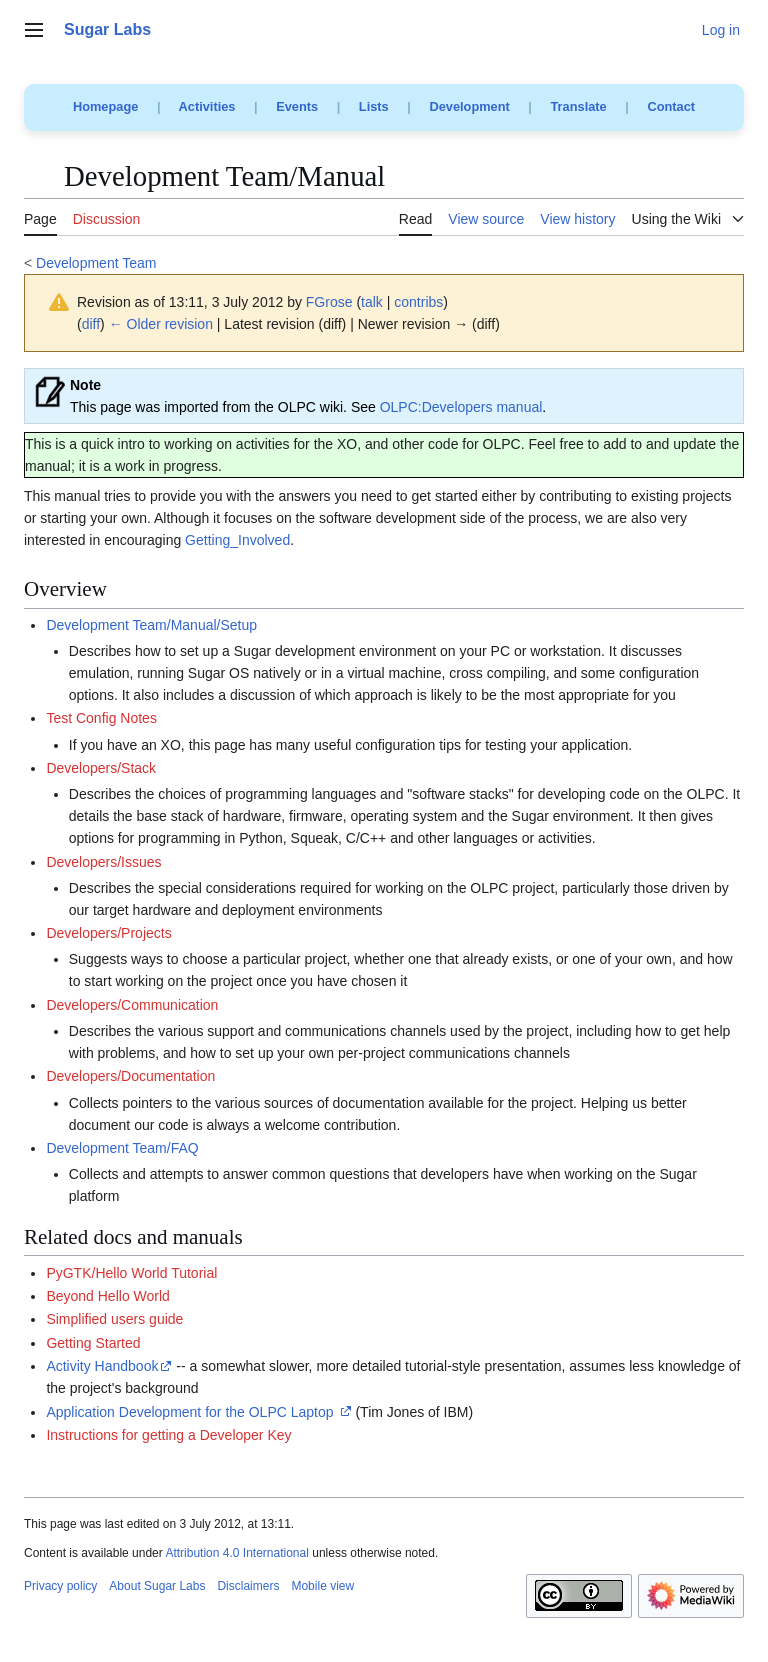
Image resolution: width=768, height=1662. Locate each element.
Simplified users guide (114, 1319)
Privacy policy (60, 1586)
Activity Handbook (102, 1366)
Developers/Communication (132, 1005)
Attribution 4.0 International (236, 1553)
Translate (579, 106)
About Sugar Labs (157, 1586)
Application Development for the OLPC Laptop (189, 1412)
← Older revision (161, 324)
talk (372, 302)
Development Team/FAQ (122, 1148)
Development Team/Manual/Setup (151, 625)
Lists (374, 106)
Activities (207, 106)
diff (91, 324)
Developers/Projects (108, 933)
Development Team (96, 263)
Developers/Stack (101, 768)
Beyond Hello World (107, 1296)
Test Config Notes (101, 718)
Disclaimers (248, 1586)
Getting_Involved (237, 540)
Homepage (105, 106)
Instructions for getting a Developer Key (168, 1435)
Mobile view (322, 1586)
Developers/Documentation (130, 1076)
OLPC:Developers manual (461, 407)
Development (469, 106)
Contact (671, 106)
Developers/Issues (103, 862)
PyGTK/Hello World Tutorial (131, 1273)
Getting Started (93, 1343)
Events (297, 106)
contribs (418, 302)
